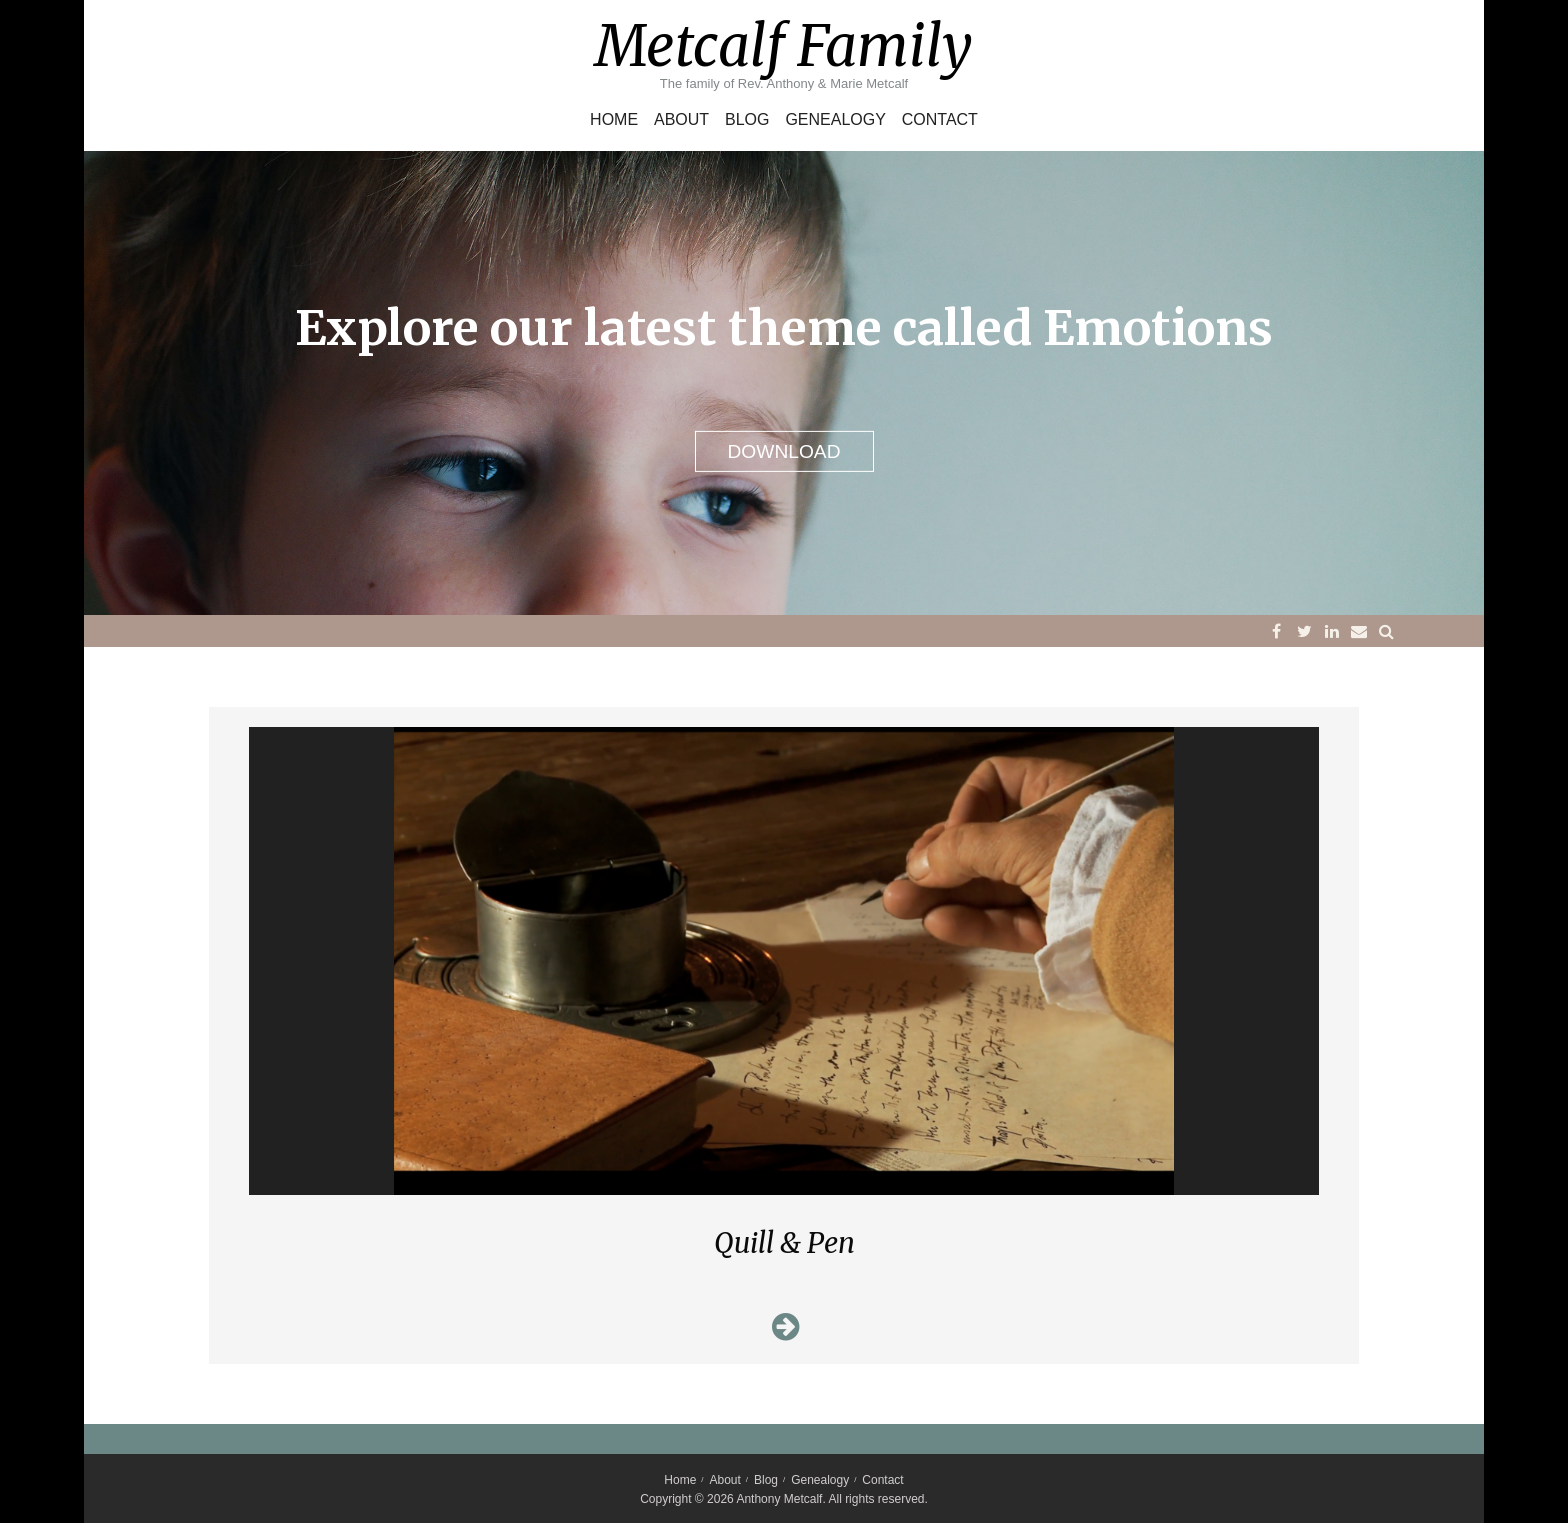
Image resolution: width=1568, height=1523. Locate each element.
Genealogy (835, 120)
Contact (940, 120)
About (681, 120)
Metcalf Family (784, 46)
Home (614, 120)
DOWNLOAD (784, 451)
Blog (747, 120)
